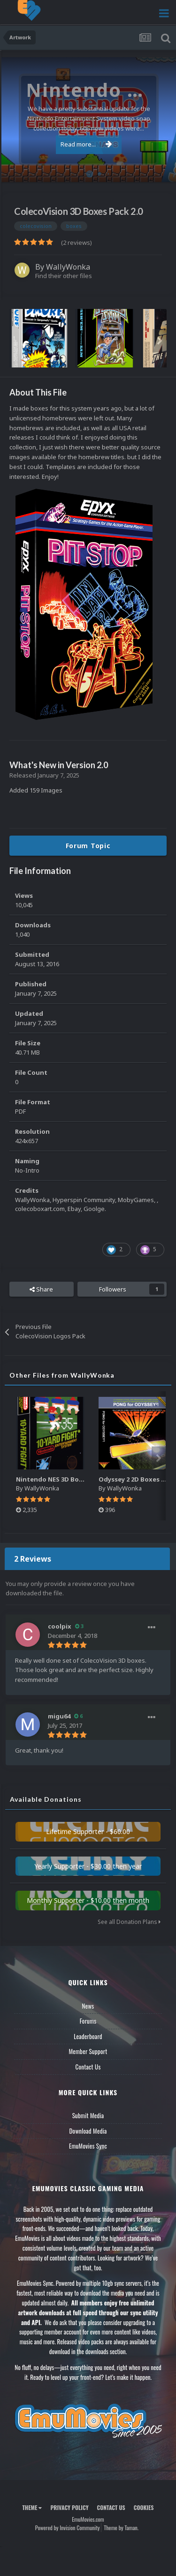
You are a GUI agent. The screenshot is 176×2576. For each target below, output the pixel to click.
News (88, 2006)
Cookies (144, 2507)
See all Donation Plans (129, 1922)
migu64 (59, 1716)
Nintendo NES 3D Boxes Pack (61, 1479)
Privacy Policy (69, 2507)
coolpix (59, 1626)
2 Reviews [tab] (32, 1559)
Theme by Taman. (121, 2528)
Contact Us (87, 2066)
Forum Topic (88, 845)
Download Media (88, 2131)
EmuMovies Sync (88, 2145)
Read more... (86, 144)
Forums (88, 2021)
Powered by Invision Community (67, 2528)
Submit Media (88, 2115)
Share (41, 1289)
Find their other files (63, 276)
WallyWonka (68, 267)
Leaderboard (88, 2036)
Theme (32, 2507)
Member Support (88, 2051)
